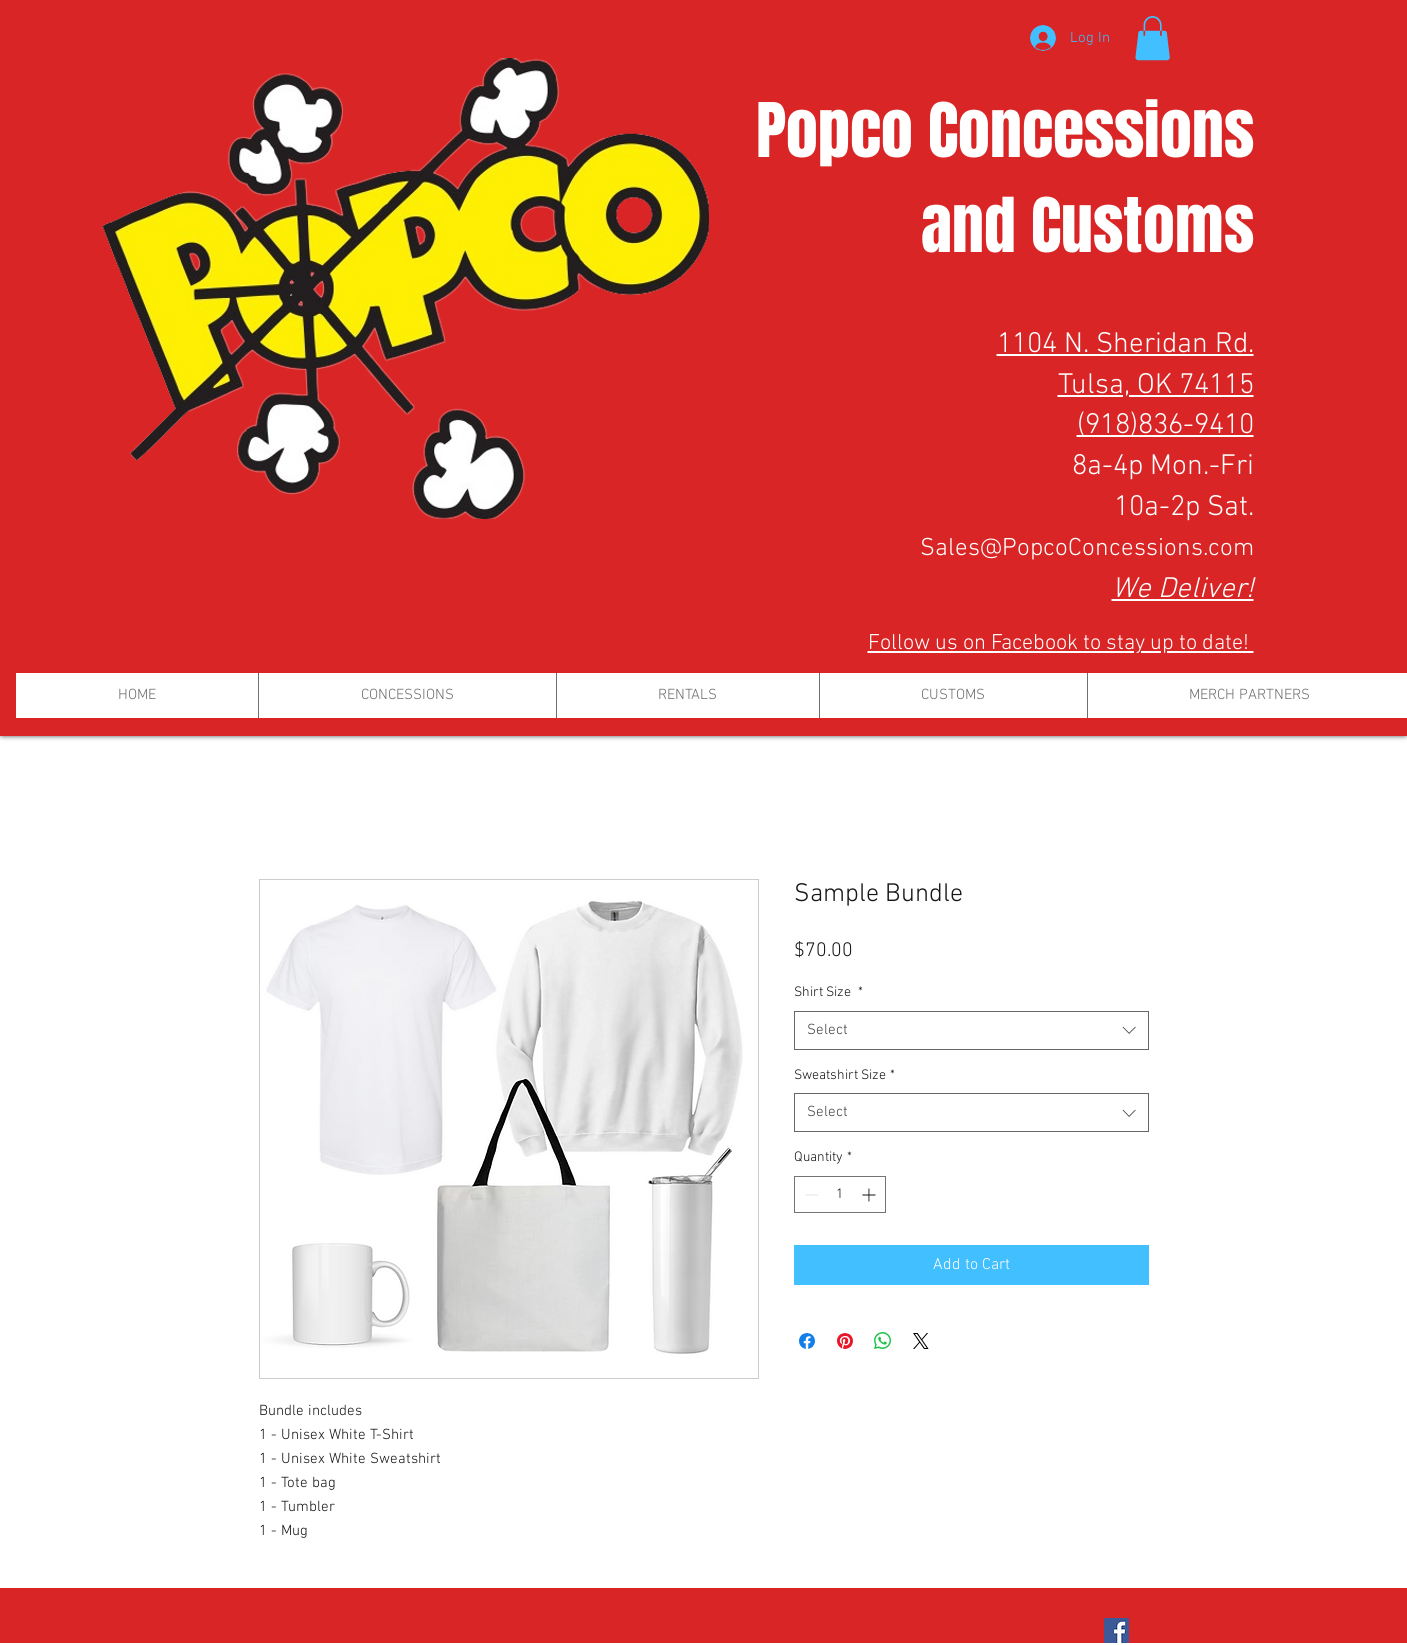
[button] (1152, 38)
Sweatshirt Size (844, 1075)
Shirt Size (828, 992)
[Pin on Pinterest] (845, 1341)
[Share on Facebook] (807, 1341)
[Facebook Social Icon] (1116, 1630)
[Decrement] (809, 1194)
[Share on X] (921, 1341)
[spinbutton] (840, 1194)
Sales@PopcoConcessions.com (1087, 549)
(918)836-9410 (1165, 425)
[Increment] (870, 1194)
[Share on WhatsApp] (883, 1341)
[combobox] (971, 1030)
